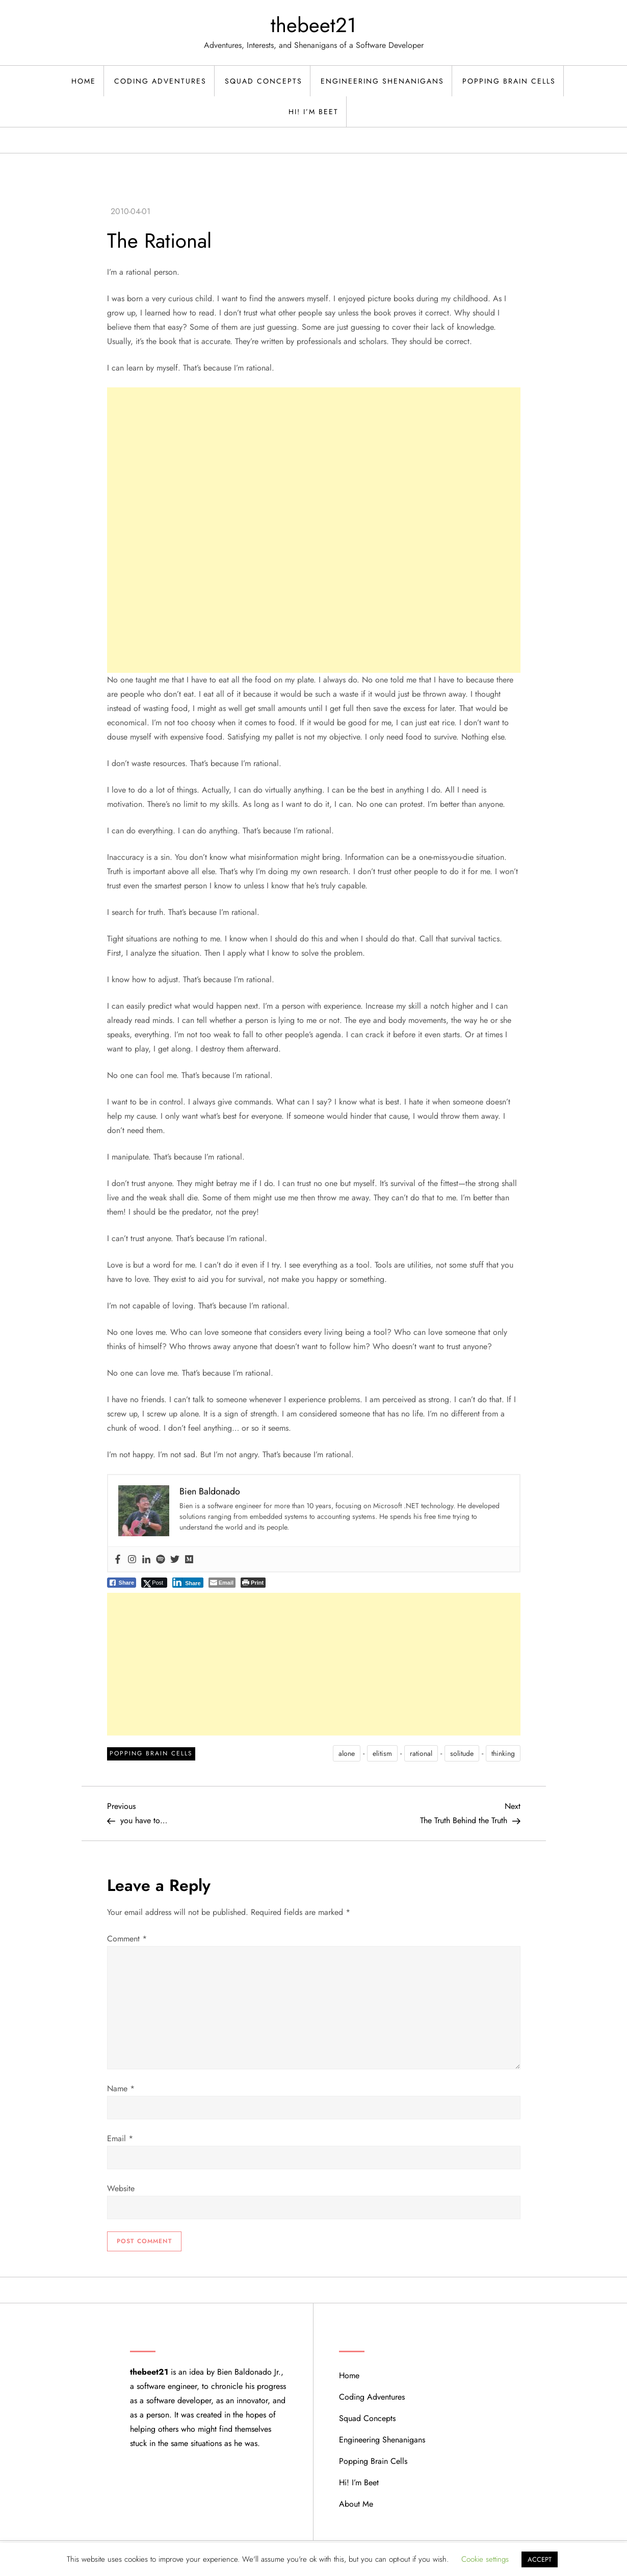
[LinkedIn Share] (187, 1583)
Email (120, 2138)
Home (83, 81)
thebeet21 (313, 25)
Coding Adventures (160, 81)
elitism (382, 1753)
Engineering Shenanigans (382, 81)
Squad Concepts (263, 81)
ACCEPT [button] (540, 2559)
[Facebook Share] (122, 1583)
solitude (462, 1753)
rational (421, 1753)
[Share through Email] (222, 1583)
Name (121, 2088)
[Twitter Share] (154, 1583)
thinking (503, 1753)
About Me (356, 2504)
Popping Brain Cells (509, 81)
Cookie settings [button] (485, 2559)
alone (346, 1753)
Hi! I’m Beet (313, 112)
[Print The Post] (253, 1583)
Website (121, 2188)
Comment (127, 1938)
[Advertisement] (313, 458)
